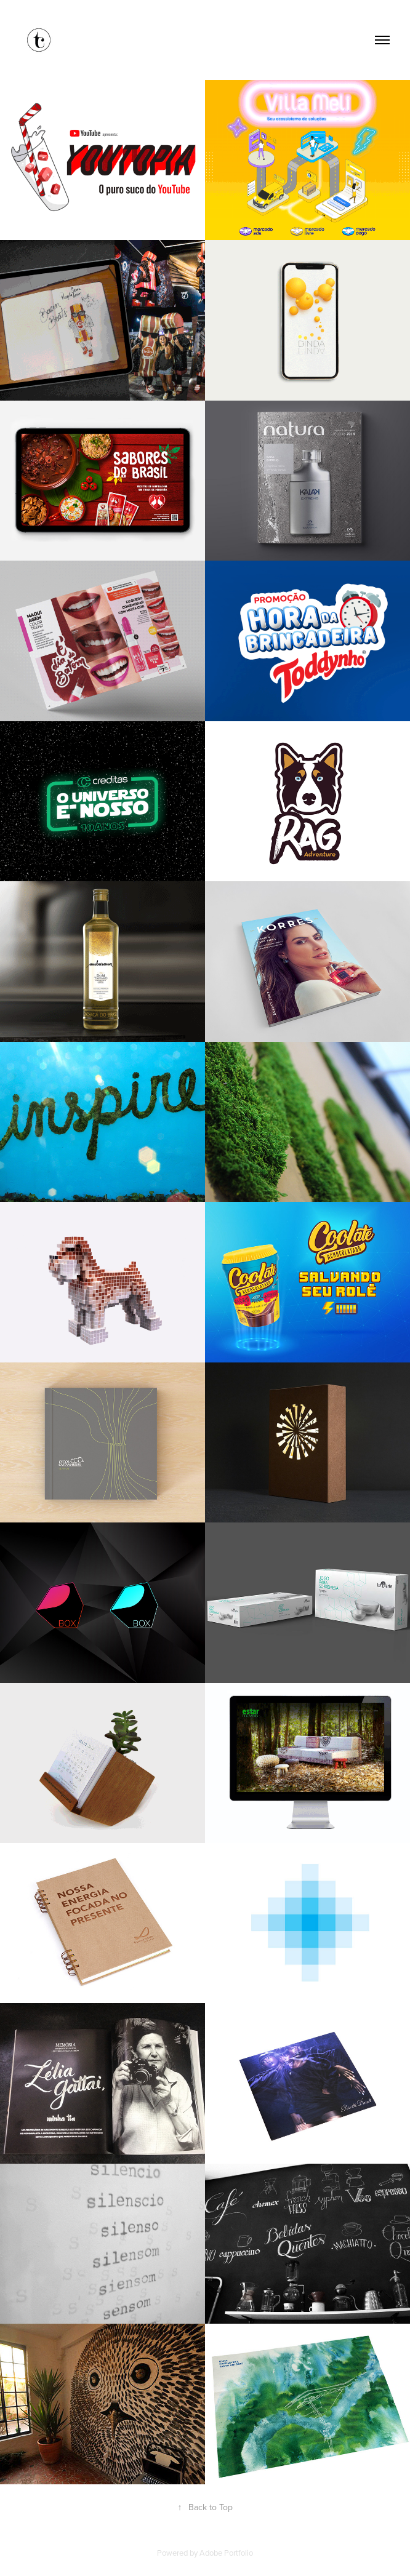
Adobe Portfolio (226, 2552)
